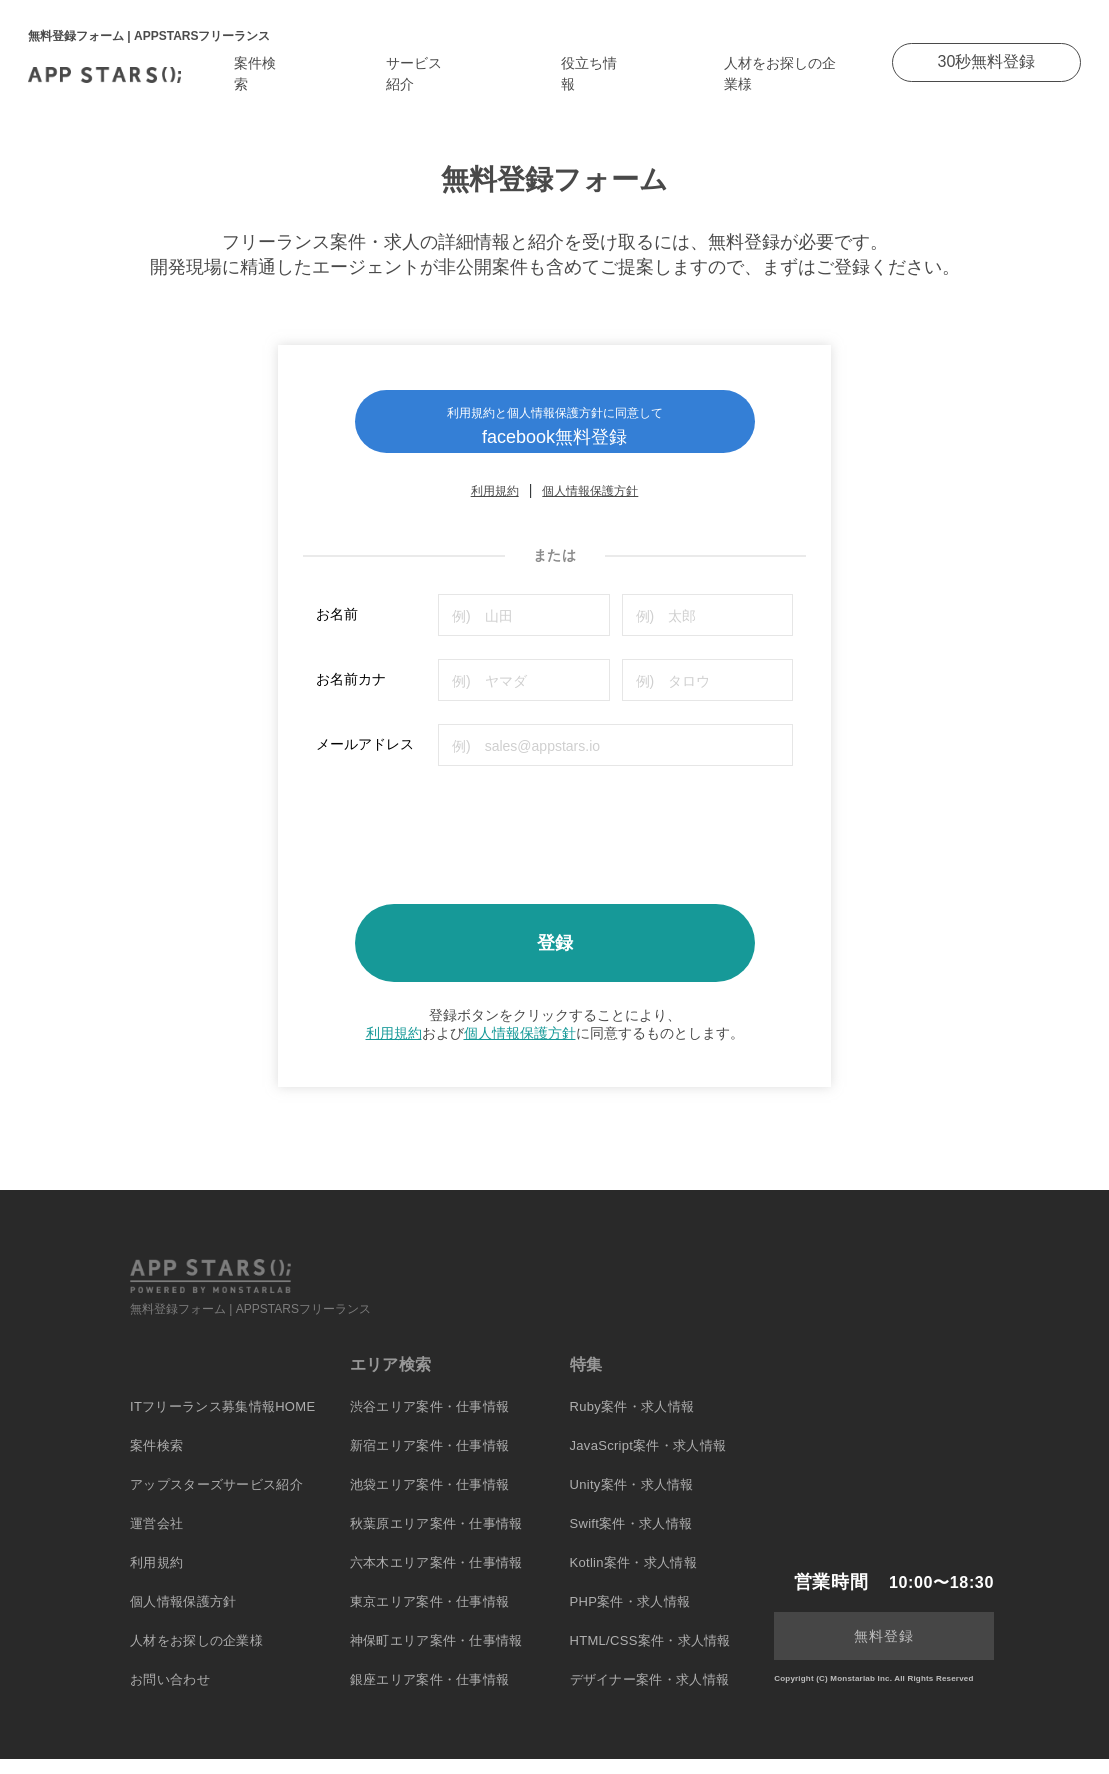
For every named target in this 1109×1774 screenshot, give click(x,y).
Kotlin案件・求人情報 (633, 1577)
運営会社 (156, 1538)
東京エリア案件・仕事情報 (430, 1616)
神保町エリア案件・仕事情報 (436, 1655)
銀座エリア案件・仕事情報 (430, 1694)
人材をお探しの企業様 (196, 1655)
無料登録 (884, 1651)
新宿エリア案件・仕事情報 (430, 1460)
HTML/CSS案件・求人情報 (650, 1655)
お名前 (337, 629)
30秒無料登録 (987, 61)
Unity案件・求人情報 (632, 1499)
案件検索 (156, 1460)
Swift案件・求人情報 (631, 1538)
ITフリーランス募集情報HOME (222, 1421)
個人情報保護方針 (590, 506)
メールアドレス (365, 759)
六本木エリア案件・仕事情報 (436, 1577)
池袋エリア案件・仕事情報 (430, 1499)
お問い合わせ (170, 1694)
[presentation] (468, 843)
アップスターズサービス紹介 (216, 1499)
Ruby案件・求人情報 (632, 1421)
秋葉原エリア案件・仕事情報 (436, 1538)
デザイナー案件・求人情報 (650, 1694)
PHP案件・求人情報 (630, 1616)
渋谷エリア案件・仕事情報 (430, 1421)
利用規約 (495, 506)
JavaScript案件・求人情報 (648, 1460)
